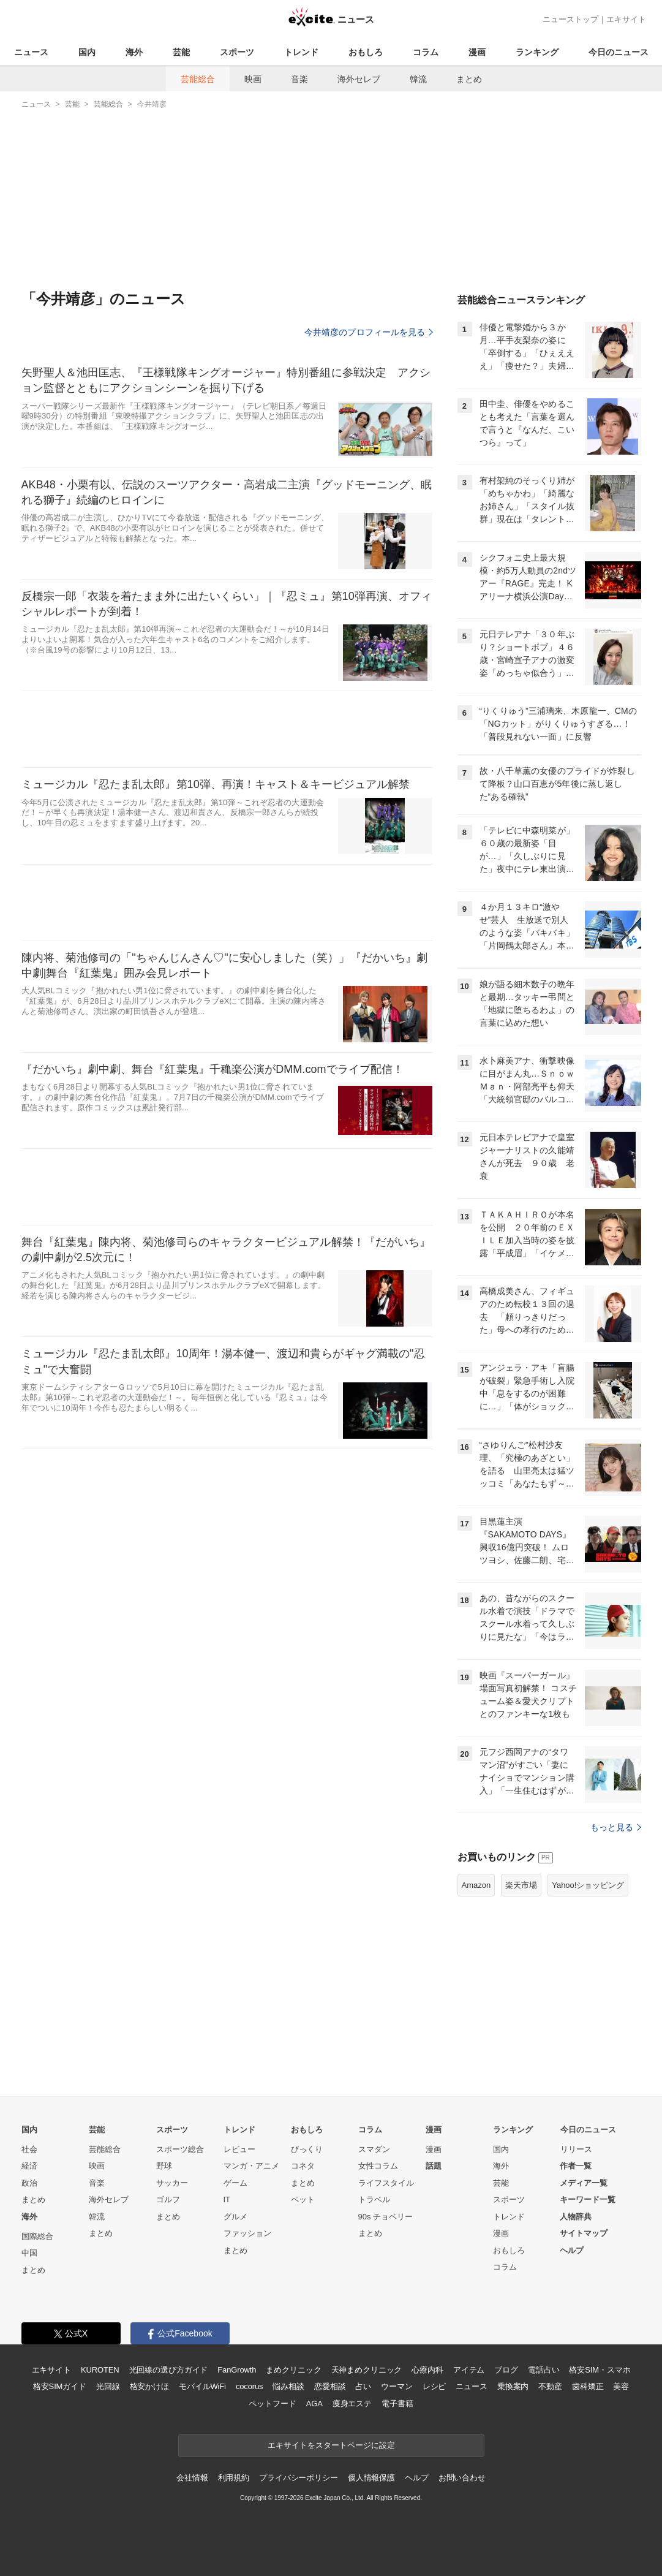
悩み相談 (288, 2386)
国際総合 (37, 2236)
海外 (134, 52)
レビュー (239, 2149)
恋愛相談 (329, 2386)
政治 (29, 2183)
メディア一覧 (583, 2183)
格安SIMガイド (59, 2386)
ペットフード (272, 2403)
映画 (252, 79)
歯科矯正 (587, 2386)
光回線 (108, 2386)
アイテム (468, 2369)
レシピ (434, 2386)
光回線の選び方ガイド (168, 2369)
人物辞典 (576, 2216)
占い (363, 2386)
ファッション (247, 2233)
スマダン (374, 2149)
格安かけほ (149, 2386)
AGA (314, 2403)
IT (227, 2199)
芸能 (181, 52)
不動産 (550, 2386)
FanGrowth (236, 2369)
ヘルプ (572, 2250)
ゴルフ (168, 2199)
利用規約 (233, 2477)
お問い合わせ (462, 2477)
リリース (576, 2149)
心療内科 (427, 2369)
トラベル (374, 2199)
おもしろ (365, 52)
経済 (29, 2165)
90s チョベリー (385, 2216)
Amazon (476, 1885)
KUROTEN (100, 2369)
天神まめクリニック (366, 2369)
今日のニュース (619, 52)
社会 (29, 2149)
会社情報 (192, 2477)
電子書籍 (397, 2403)
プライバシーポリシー (298, 2477)
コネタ (303, 2165)
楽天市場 (521, 1885)
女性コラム (378, 2165)
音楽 (299, 79)
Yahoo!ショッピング (588, 1885)
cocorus (249, 2386)
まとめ (469, 79)
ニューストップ (570, 19)
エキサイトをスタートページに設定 (331, 2445)
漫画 (477, 52)
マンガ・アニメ (251, 2165)
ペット (303, 2199)
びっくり (307, 2149)
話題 (434, 2165)
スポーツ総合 (180, 2149)
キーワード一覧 (587, 2199)
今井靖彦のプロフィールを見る (368, 332)
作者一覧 (576, 2165)
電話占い (543, 2369)
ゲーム (235, 2183)
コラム (425, 52)
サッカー (172, 2183)
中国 (29, 2252)
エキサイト (626, 19)
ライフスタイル (386, 2183)
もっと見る (615, 1827)
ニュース (31, 52)
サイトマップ (583, 2233)
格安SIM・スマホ (599, 2369)
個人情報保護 (371, 2477)
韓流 (418, 79)
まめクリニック (293, 2369)
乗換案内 (512, 2386)
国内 (87, 52)
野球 (164, 2165)
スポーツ (237, 52)
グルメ (235, 2216)
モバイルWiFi (202, 2386)
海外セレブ (358, 79)
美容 (621, 2386)
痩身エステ (352, 2403)
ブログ (506, 2369)
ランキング (537, 52)
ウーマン (396, 2386)
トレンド (301, 52)
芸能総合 (198, 79)
